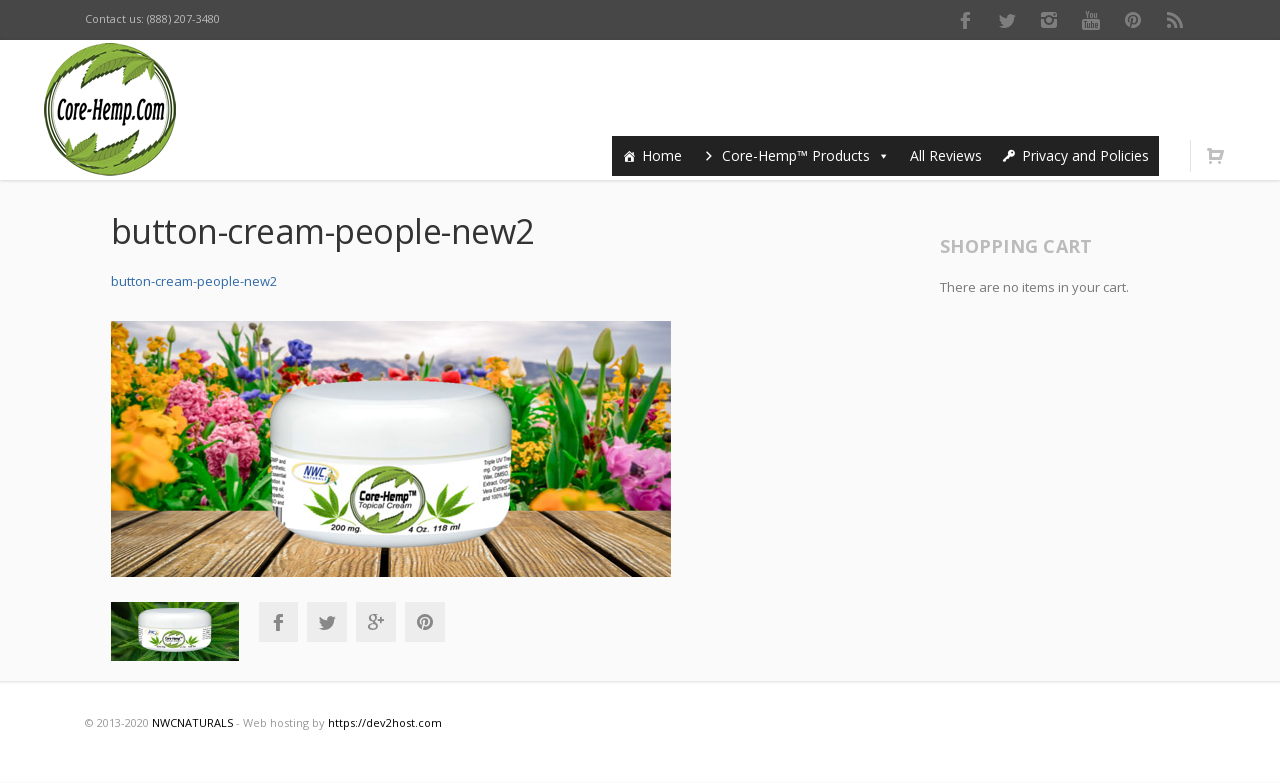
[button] (880, 155)
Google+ (376, 622)
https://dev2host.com (385, 722)
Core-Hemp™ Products (806, 155)
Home (662, 155)
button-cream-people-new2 (194, 281)
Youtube (1091, 20)
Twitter (1007, 20)
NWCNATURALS (192, 722)
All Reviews (946, 155)
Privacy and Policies (1085, 155)
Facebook (965, 20)
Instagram (1049, 20)
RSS (1175, 20)
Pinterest (1133, 20)
